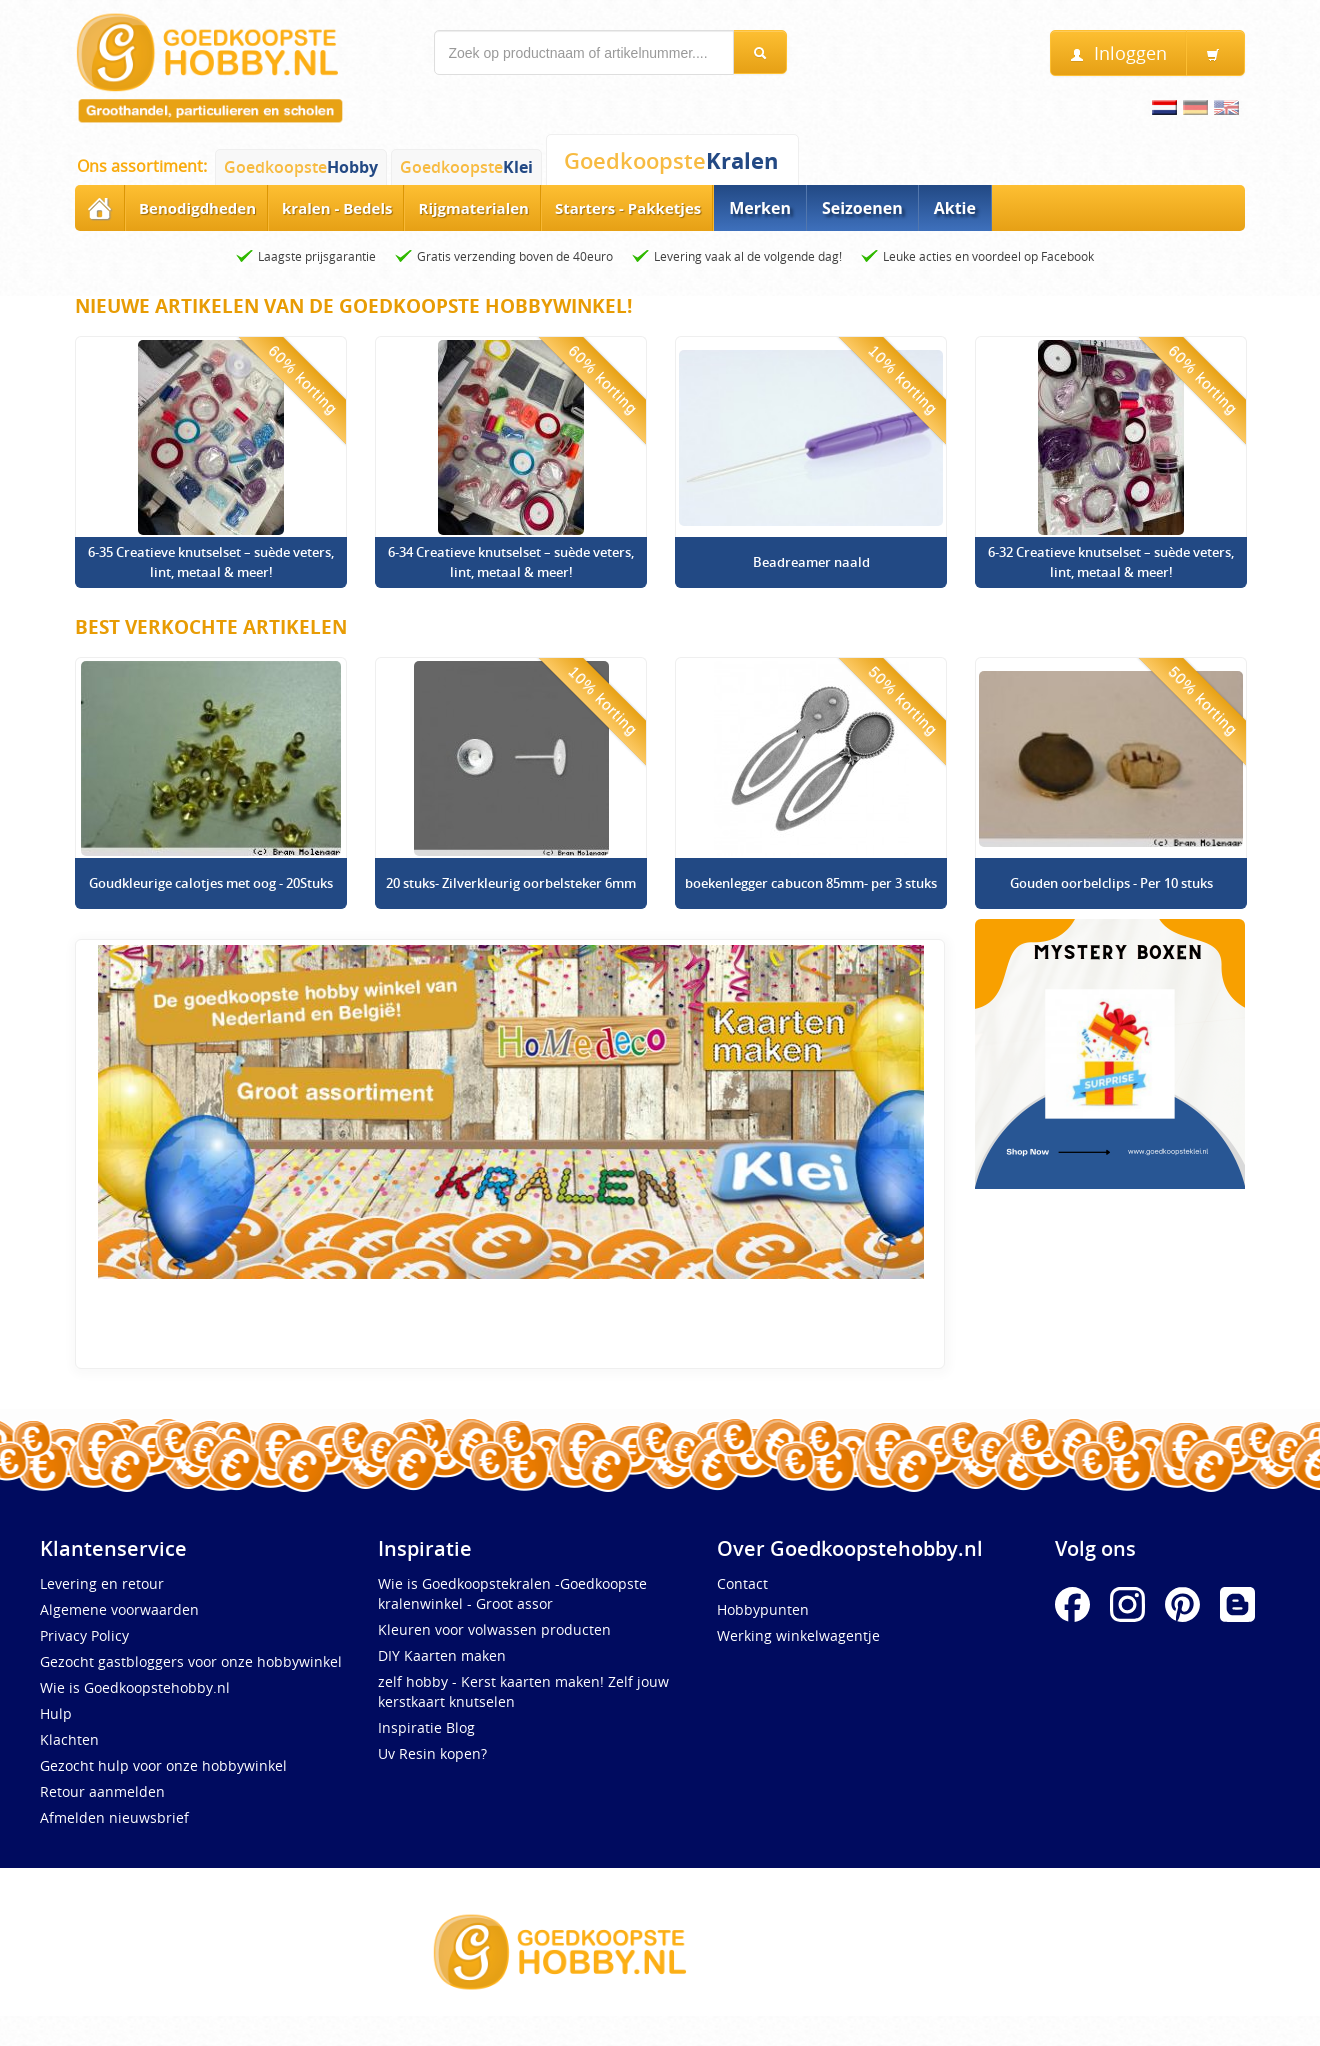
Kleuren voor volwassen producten (494, 1629)
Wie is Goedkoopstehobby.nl (135, 1687)
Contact (742, 1583)
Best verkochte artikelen (211, 627)
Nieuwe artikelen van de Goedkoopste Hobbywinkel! (353, 306)
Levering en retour (102, 1583)
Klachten (69, 1739)
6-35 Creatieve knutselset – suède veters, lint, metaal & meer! (211, 562)
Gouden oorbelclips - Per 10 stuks (1111, 883)
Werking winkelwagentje (798, 1635)
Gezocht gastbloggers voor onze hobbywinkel (191, 1661)
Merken (760, 208)
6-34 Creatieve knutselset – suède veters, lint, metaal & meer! (511, 562)
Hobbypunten (763, 1609)
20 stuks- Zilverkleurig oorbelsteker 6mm (511, 883)
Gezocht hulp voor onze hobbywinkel (163, 1765)
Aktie (955, 208)
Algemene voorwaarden (119, 1609)
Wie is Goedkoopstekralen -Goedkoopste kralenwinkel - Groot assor (512, 1593)
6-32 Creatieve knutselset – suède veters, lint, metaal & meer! (1111, 562)
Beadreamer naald (811, 562)
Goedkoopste (301, 167)
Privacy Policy (84, 1635)
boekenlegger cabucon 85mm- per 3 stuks (811, 883)
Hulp (56, 1713)
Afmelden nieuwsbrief (114, 1817)
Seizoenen (862, 208)
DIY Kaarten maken (442, 1655)
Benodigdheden (197, 208)
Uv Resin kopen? (432, 1753)
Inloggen (1118, 53)
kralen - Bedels (337, 208)
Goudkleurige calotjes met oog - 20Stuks (211, 883)
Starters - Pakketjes (628, 208)
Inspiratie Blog (426, 1727)
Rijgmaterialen (473, 208)
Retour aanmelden (102, 1791)
